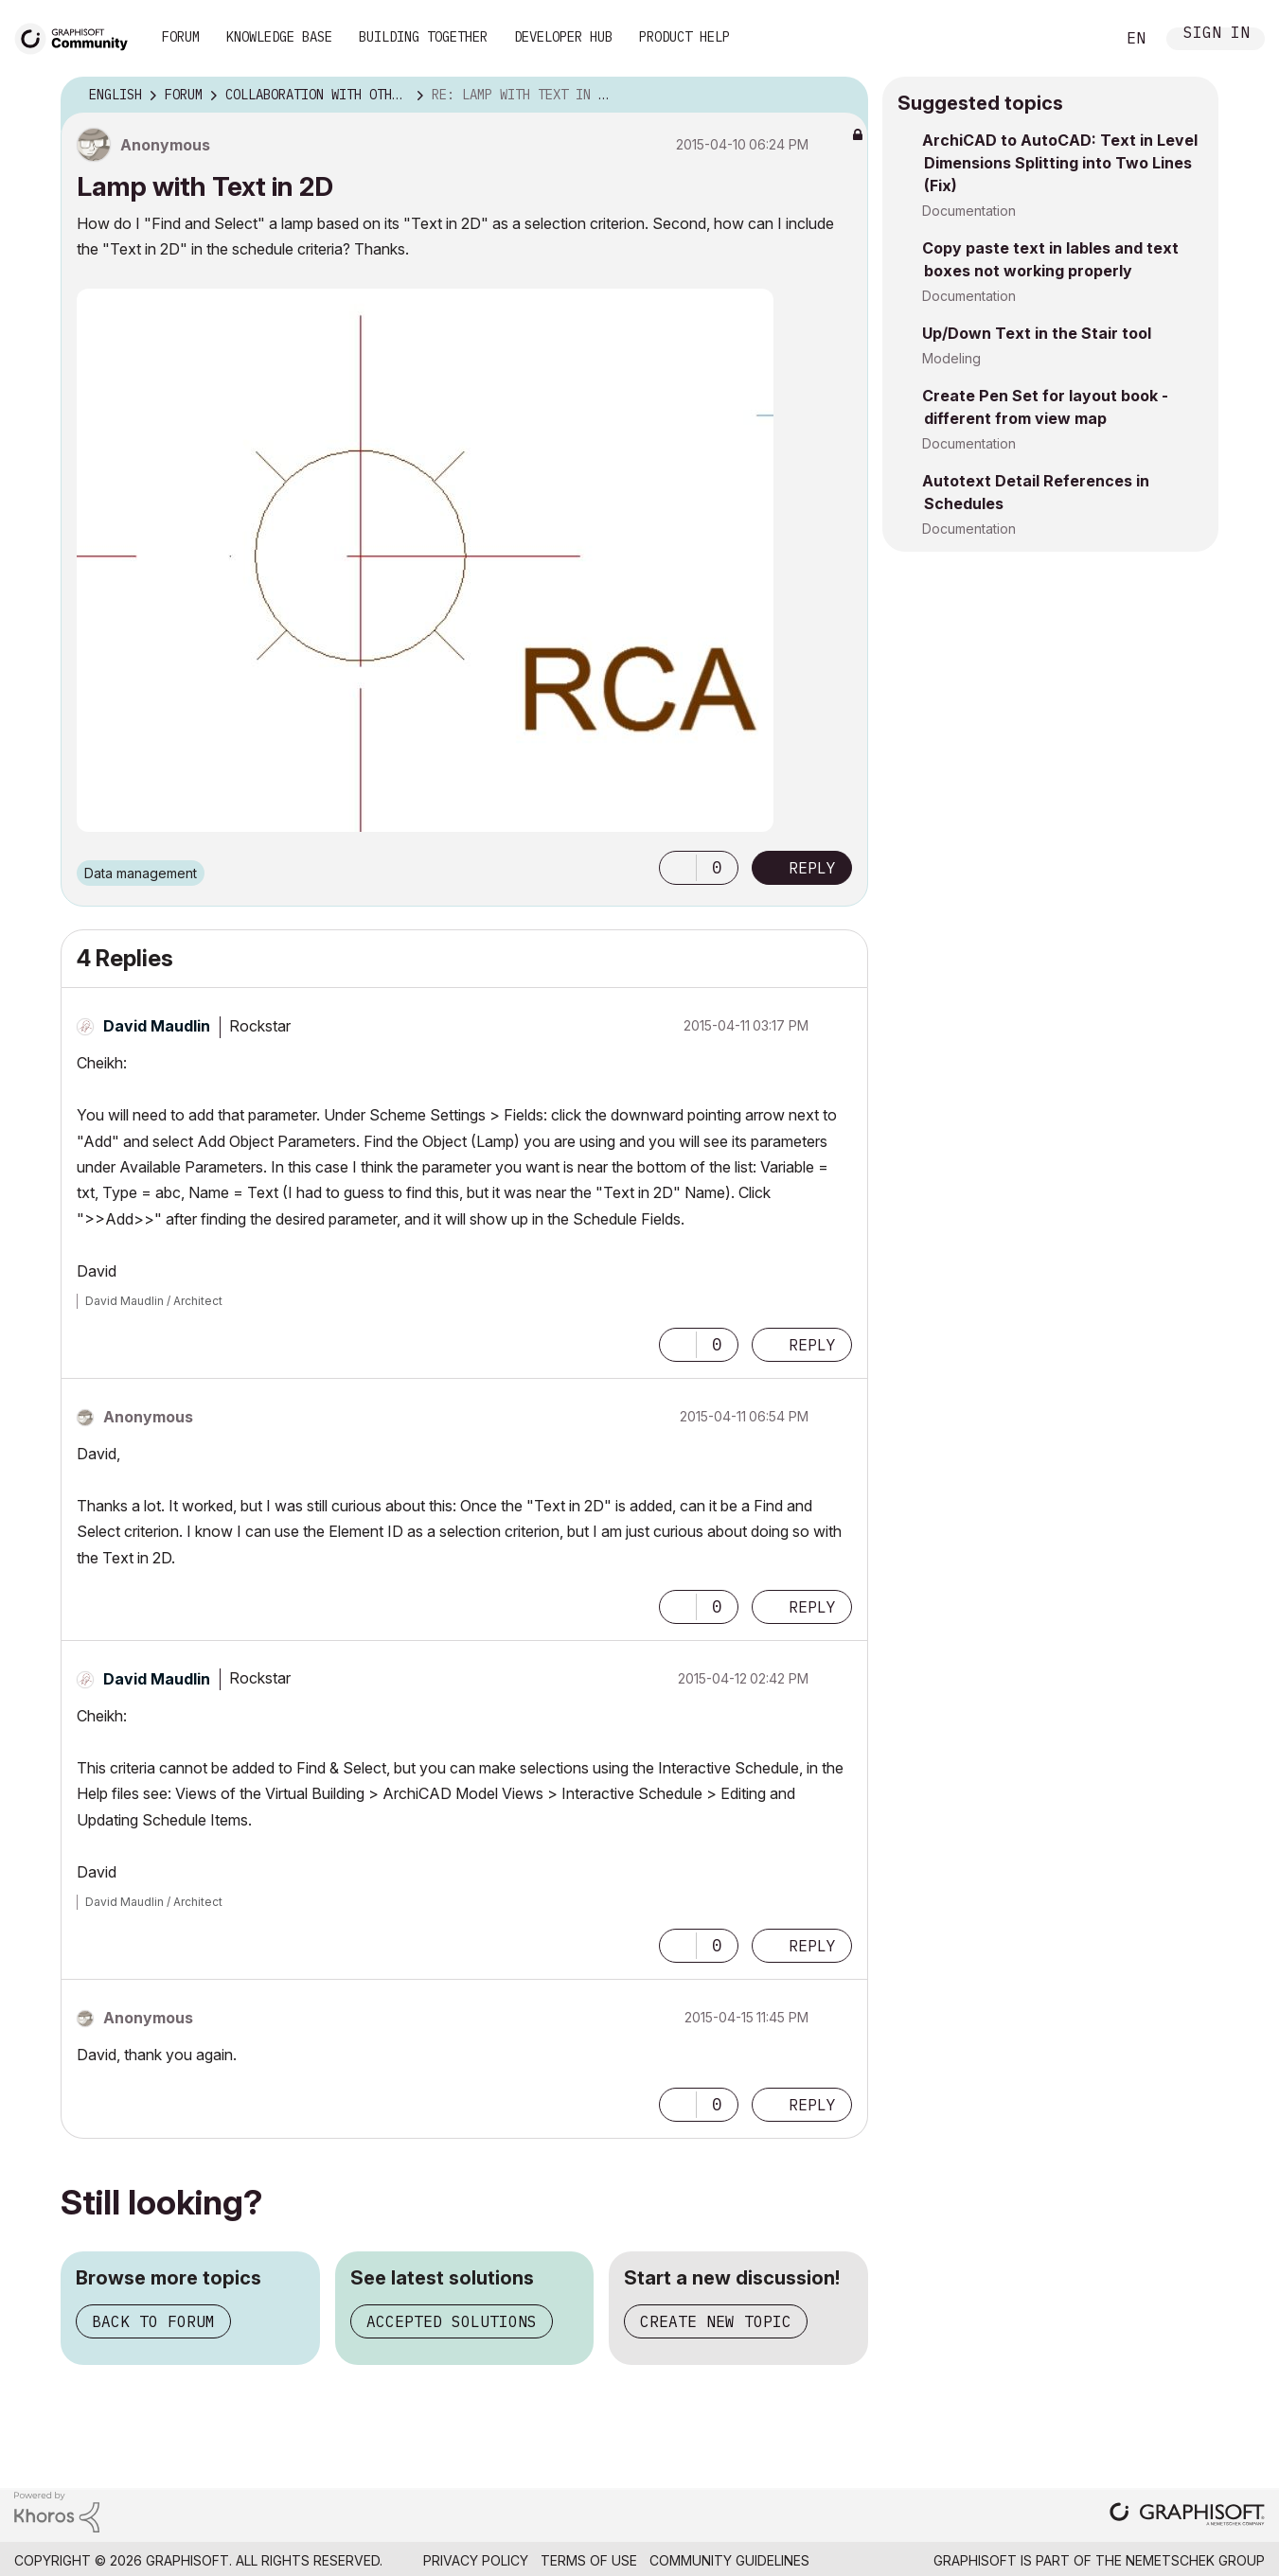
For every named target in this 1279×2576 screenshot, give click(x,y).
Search (1079, 39)
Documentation (969, 211)
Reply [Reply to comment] (812, 1344)
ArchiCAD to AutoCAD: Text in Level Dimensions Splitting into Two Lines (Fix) (1060, 163)
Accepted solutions (451, 2321)
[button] (678, 868)
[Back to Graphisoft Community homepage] (77, 36)
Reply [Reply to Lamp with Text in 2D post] (812, 867)
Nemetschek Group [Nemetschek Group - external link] (1195, 2560)
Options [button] (841, 96)
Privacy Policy (475, 2560)
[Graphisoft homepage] (1187, 2516)
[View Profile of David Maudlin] (156, 1025)
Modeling (951, 358)
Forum (181, 36)
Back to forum (153, 2321)
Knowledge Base (279, 36)
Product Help (684, 36)
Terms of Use (589, 2560)
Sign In (1216, 34)
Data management (140, 873)
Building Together (423, 36)
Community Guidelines (729, 2560)
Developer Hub (563, 36)
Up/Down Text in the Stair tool (1036, 333)
